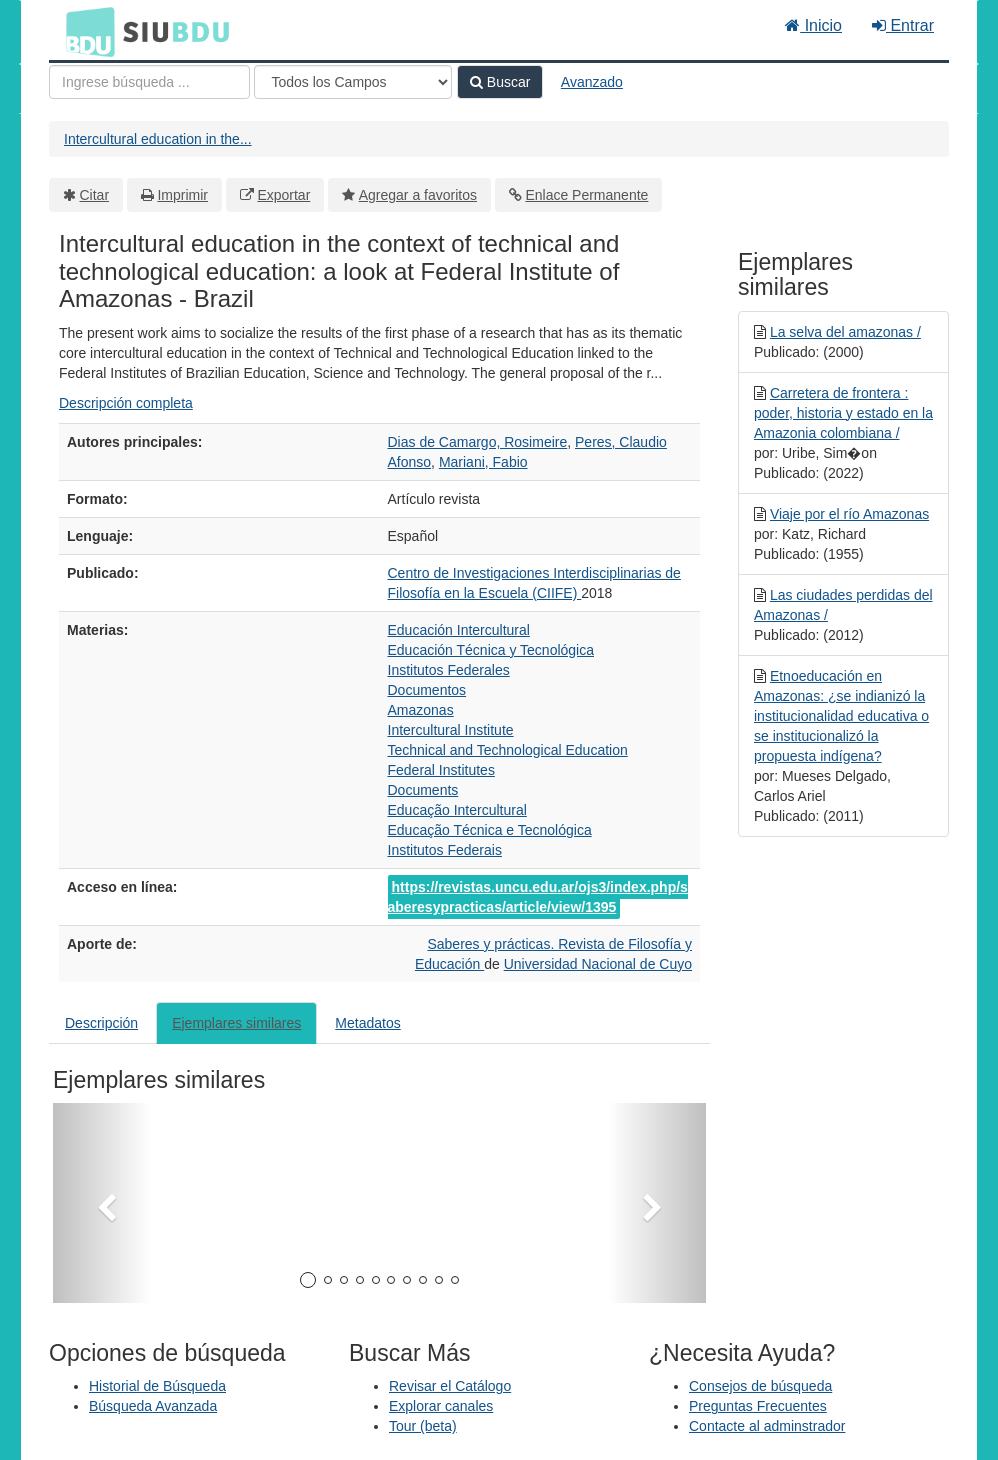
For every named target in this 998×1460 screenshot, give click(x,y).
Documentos (427, 690)
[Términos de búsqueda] (149, 82)
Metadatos (367, 1023)
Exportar (283, 195)
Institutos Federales (449, 670)
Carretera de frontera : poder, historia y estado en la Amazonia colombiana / (843, 413)
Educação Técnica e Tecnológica (490, 830)
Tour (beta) (423, 1426)
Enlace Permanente (586, 195)
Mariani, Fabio (483, 462)
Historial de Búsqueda (157, 1386)
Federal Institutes (441, 770)
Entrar (903, 25)
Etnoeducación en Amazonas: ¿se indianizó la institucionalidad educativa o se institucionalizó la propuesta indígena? (841, 716)
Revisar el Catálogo (450, 1386)
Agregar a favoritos (418, 195)
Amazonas (421, 710)
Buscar (500, 82)
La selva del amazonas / (845, 332)
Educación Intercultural (459, 630)
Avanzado (592, 82)
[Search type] (353, 82)
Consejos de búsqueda (760, 1386)
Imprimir (182, 195)
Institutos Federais (445, 850)
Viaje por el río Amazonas (849, 514)
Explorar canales (441, 1406)
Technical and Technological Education (508, 750)
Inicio (813, 25)
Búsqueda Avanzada (153, 1406)
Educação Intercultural (457, 810)
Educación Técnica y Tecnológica (491, 650)
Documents (423, 790)
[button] (102, 1203)
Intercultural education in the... (158, 139)
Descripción (101, 1023)
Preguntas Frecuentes (758, 1406)
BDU (85, 31)
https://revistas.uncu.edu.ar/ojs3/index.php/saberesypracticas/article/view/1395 (538, 897)
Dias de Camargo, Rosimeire (478, 442)
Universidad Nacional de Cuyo (598, 964)
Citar (95, 195)
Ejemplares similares (236, 1023)
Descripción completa (126, 403)
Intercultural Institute (451, 730)
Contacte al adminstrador (767, 1426)
